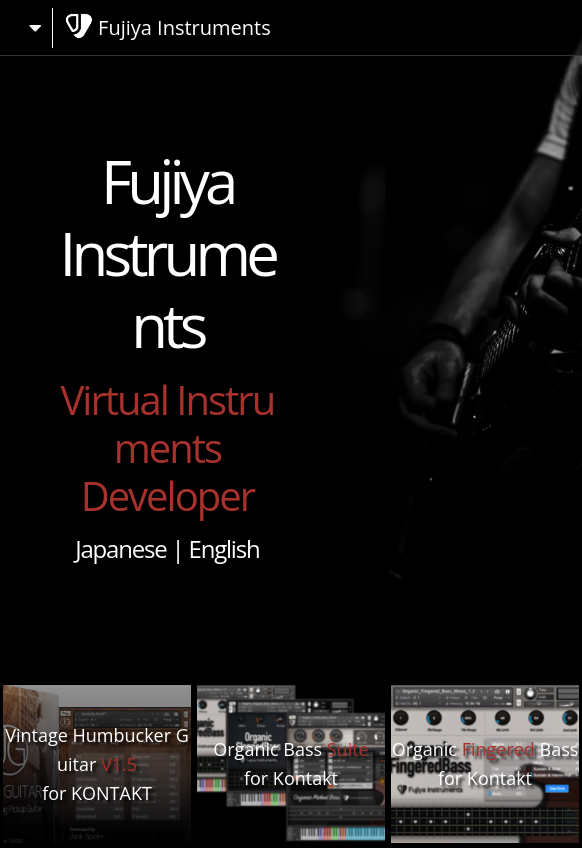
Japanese (120, 548)
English (224, 548)
